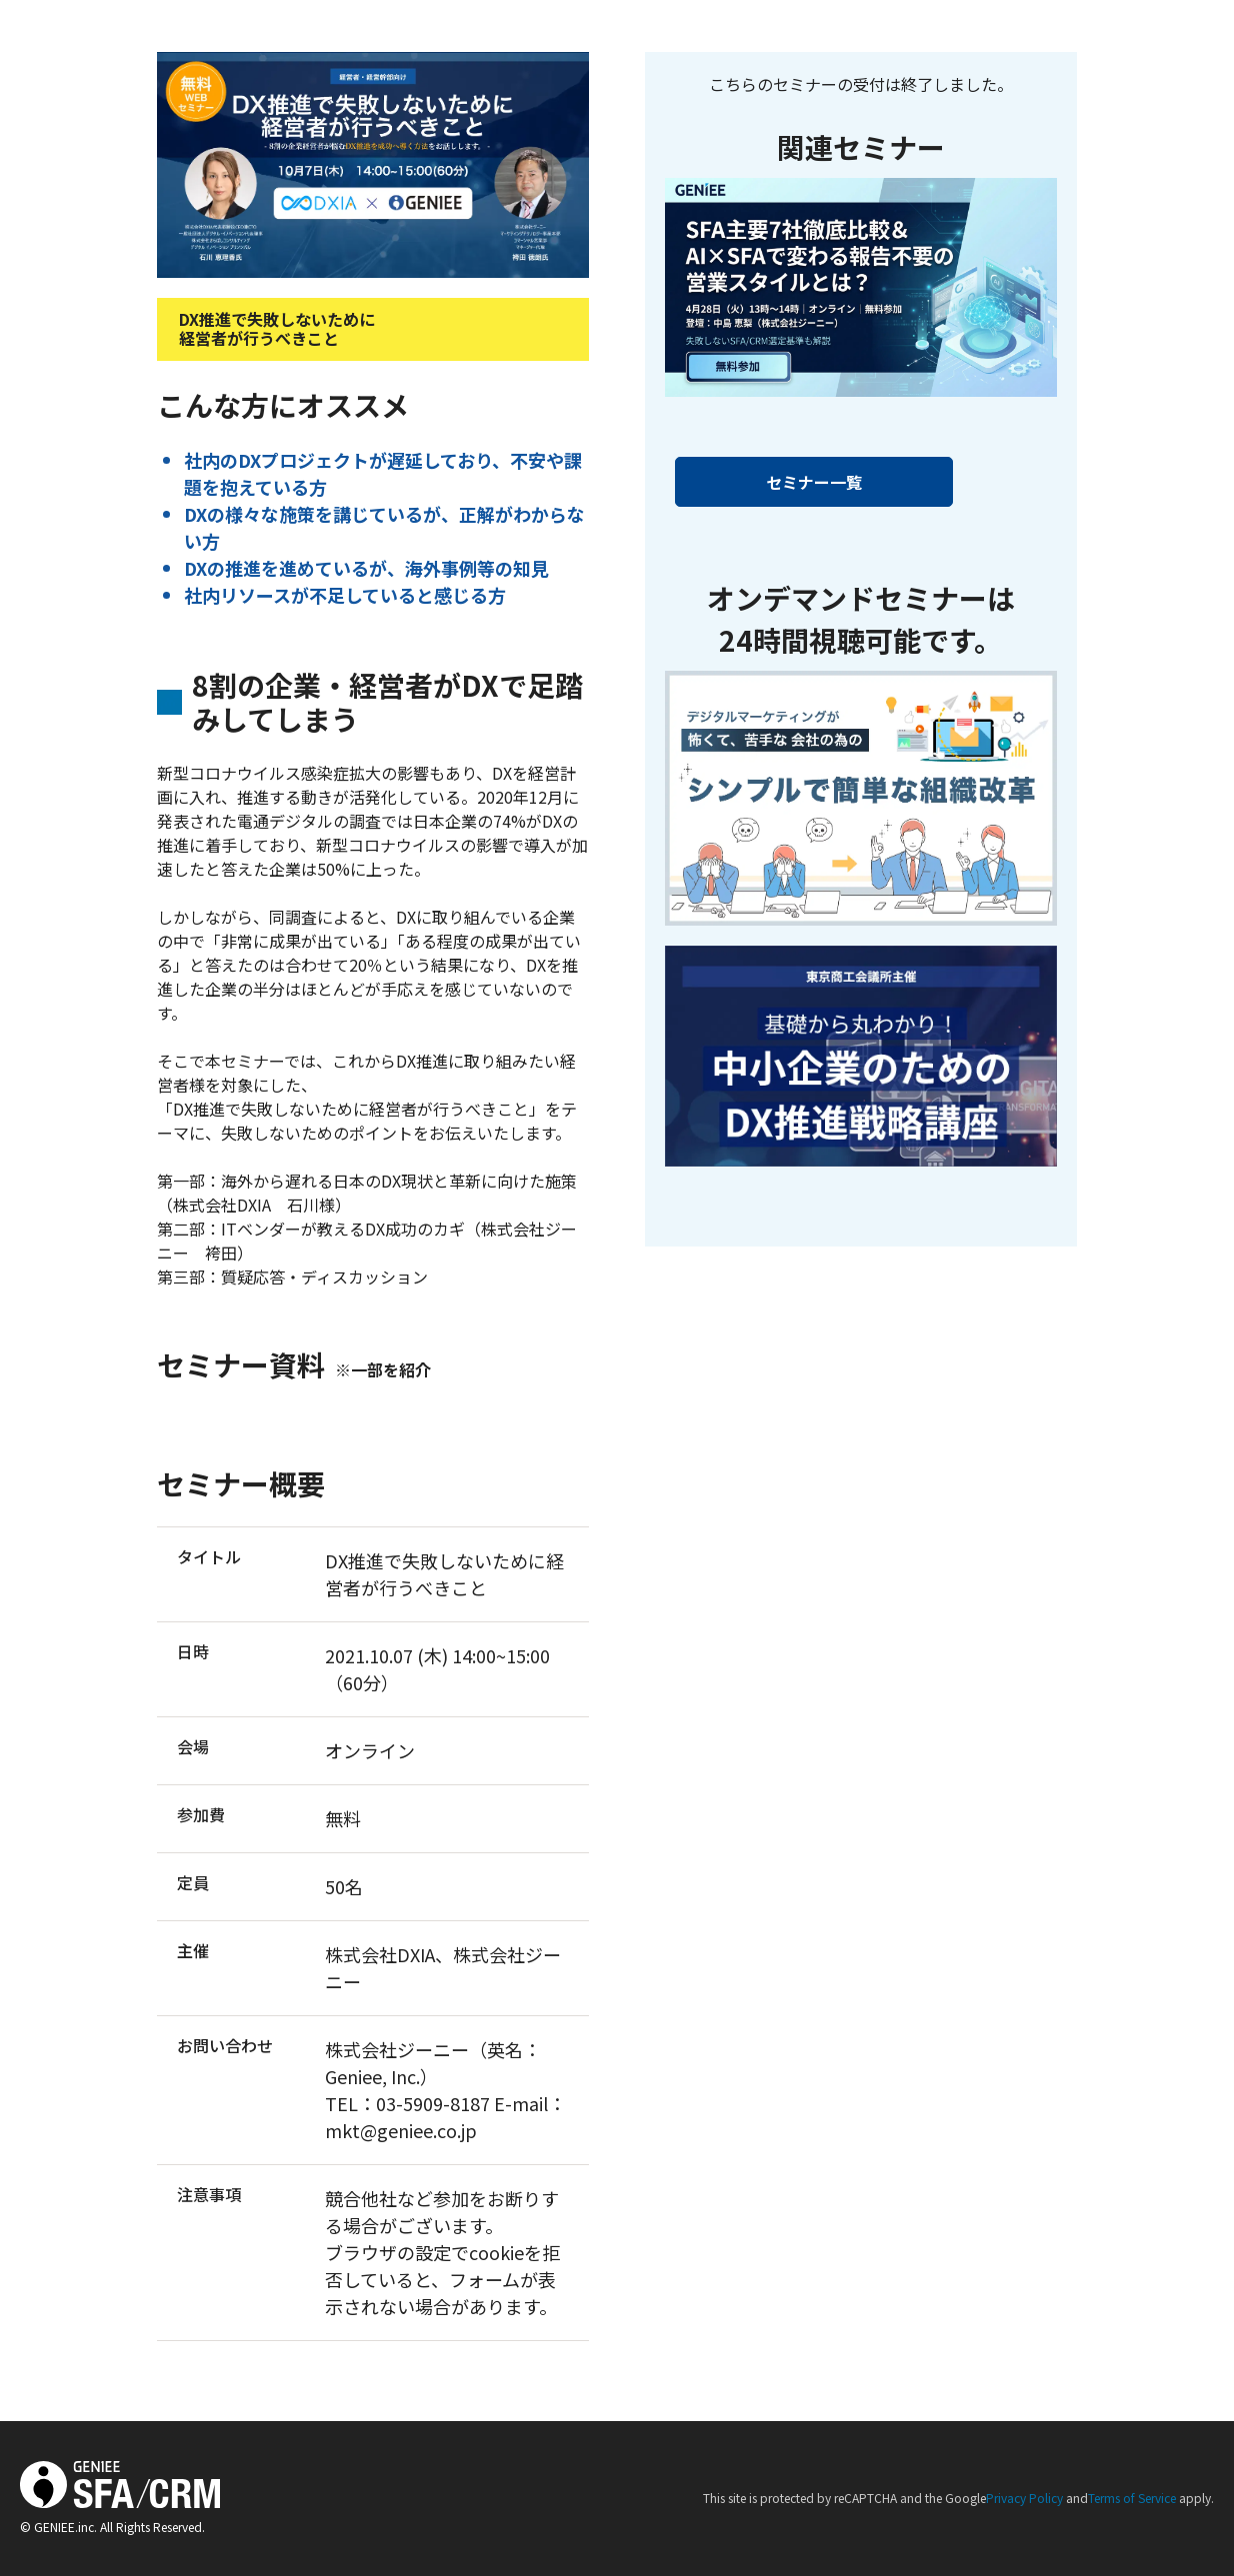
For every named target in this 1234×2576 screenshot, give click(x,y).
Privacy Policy (1024, 2497)
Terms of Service (1132, 2497)
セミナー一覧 (814, 482)
